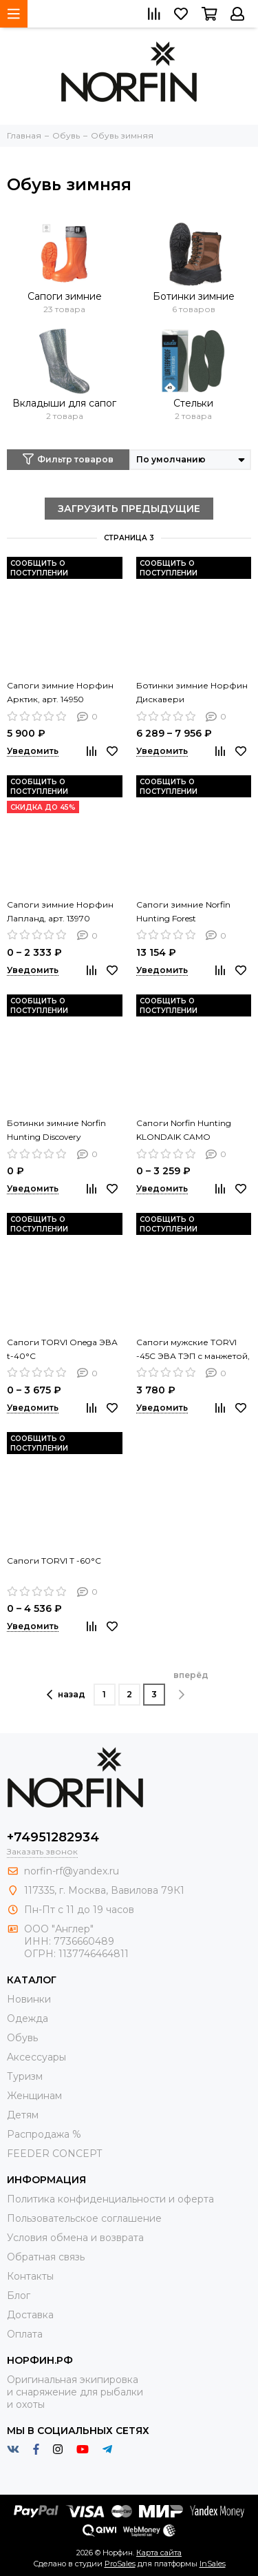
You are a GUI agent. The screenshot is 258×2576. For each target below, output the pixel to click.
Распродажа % (44, 2134)
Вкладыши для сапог (64, 403)
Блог (18, 2295)
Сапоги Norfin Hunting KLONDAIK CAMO (183, 1130)
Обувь (22, 2038)
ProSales (120, 2563)
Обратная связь (46, 2257)
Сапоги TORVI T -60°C (54, 1560)
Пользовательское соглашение (84, 2218)
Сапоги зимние (65, 296)
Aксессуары (36, 2057)
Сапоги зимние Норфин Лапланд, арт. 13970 (60, 911)
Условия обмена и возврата (75, 2237)
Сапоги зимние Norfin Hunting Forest (183, 911)
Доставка (30, 2315)
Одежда (27, 2018)
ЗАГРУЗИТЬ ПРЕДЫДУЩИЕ (129, 508)
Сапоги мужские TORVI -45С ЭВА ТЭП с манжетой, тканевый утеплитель (193, 1350)
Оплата (25, 2334)
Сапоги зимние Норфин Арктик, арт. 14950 (60, 692)
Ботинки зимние (194, 296)
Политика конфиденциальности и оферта (110, 2199)
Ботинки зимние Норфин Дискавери (192, 692)
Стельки (193, 403)
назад (66, 1694)
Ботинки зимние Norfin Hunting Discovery (56, 1130)
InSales (213, 2563)
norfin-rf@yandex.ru (71, 1871)
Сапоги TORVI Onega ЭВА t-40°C (62, 1349)
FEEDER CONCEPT (54, 2153)
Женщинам (34, 2095)
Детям (23, 2115)
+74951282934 (53, 1837)
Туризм (25, 2076)
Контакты (30, 2276)
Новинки (29, 1999)
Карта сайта (159, 2552)
